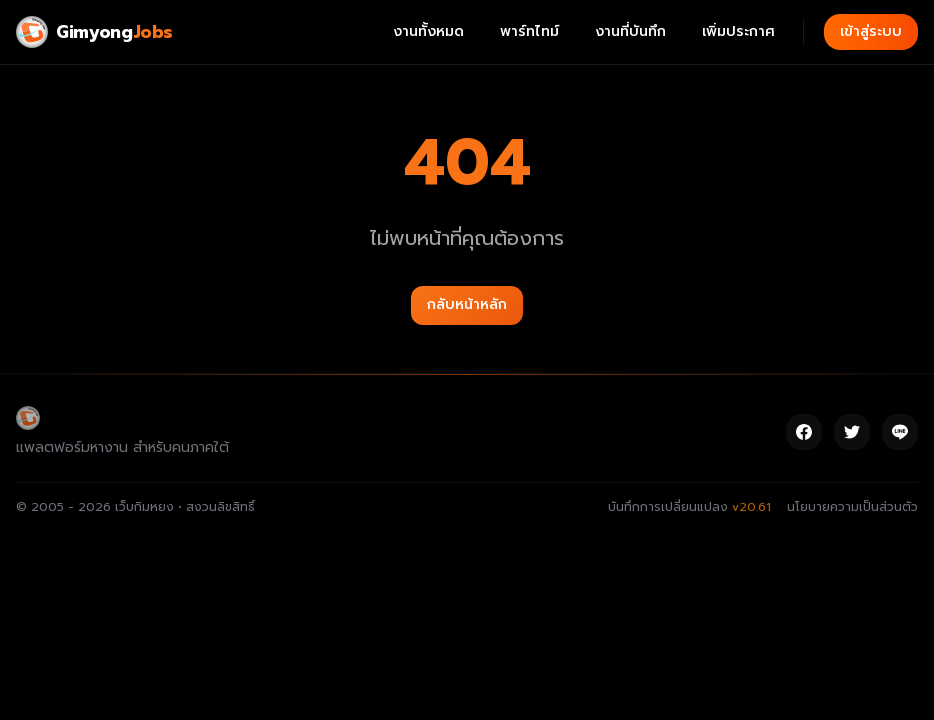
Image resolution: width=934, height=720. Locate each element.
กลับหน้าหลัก (467, 304)
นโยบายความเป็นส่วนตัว (852, 507)
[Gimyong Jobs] (94, 32)
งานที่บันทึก (630, 31)
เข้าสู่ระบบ (871, 31)
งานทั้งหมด (428, 31)
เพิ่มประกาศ (738, 31)
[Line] (900, 432)
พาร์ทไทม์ (529, 31)
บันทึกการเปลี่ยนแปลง (689, 507)
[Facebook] (804, 432)
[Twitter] (852, 432)
